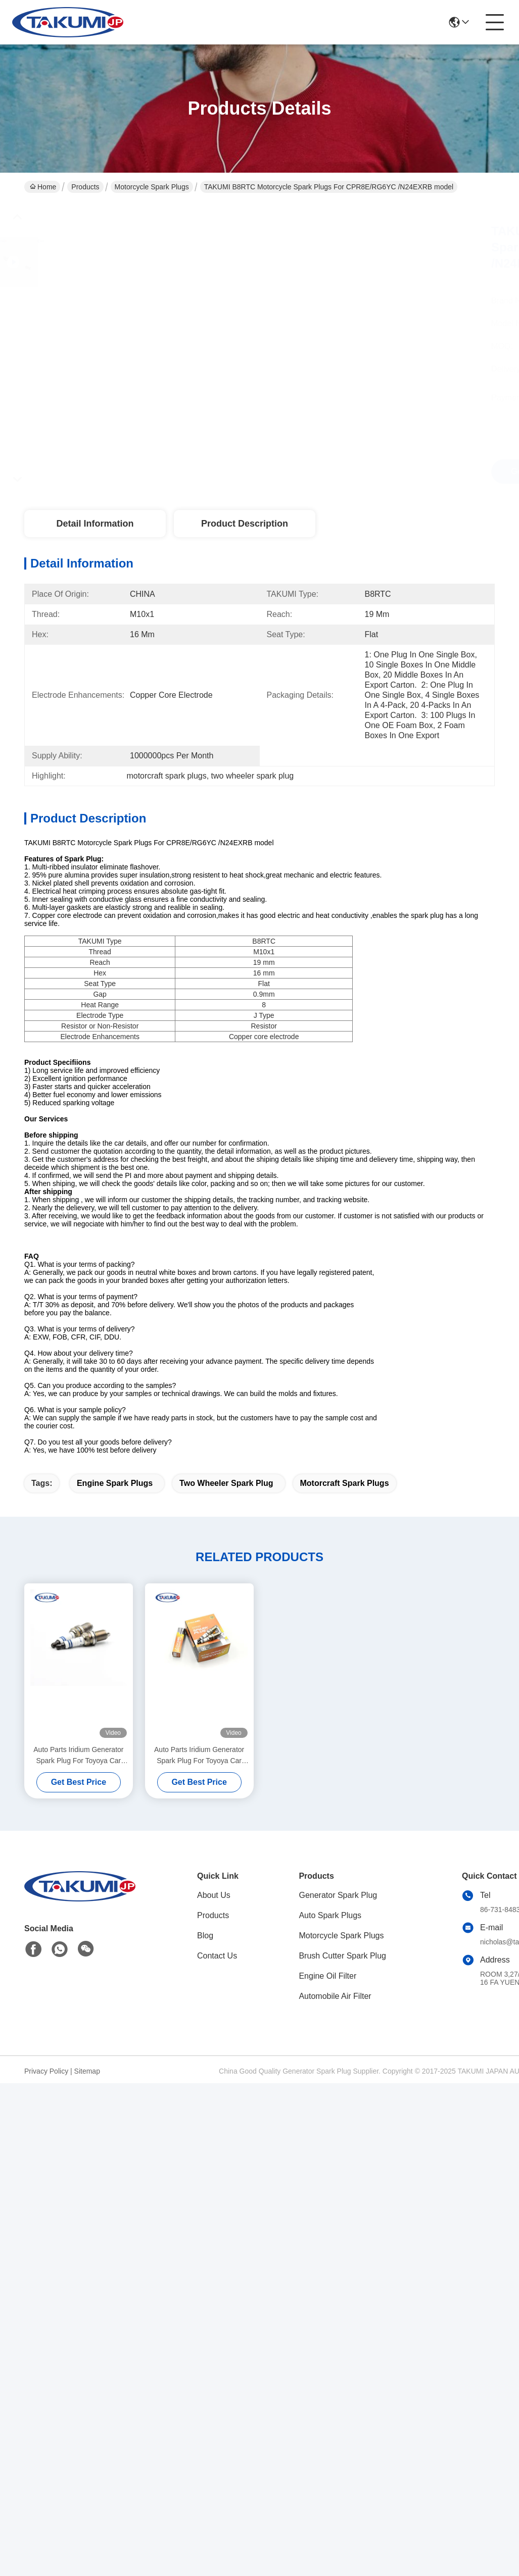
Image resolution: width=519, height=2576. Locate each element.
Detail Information (94, 524)
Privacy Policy (46, 2071)
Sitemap (87, 2071)
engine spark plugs (115, 1483)
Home (43, 187)
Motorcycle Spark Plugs (152, 187)
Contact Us (217, 1955)
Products (85, 187)
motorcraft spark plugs (344, 1483)
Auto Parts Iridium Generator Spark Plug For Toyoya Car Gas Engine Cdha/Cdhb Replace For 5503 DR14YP (78, 1755)
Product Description (244, 524)
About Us (213, 1895)
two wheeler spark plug (226, 1483)
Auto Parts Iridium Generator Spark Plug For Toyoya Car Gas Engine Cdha (199, 1755)
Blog (205, 1935)
